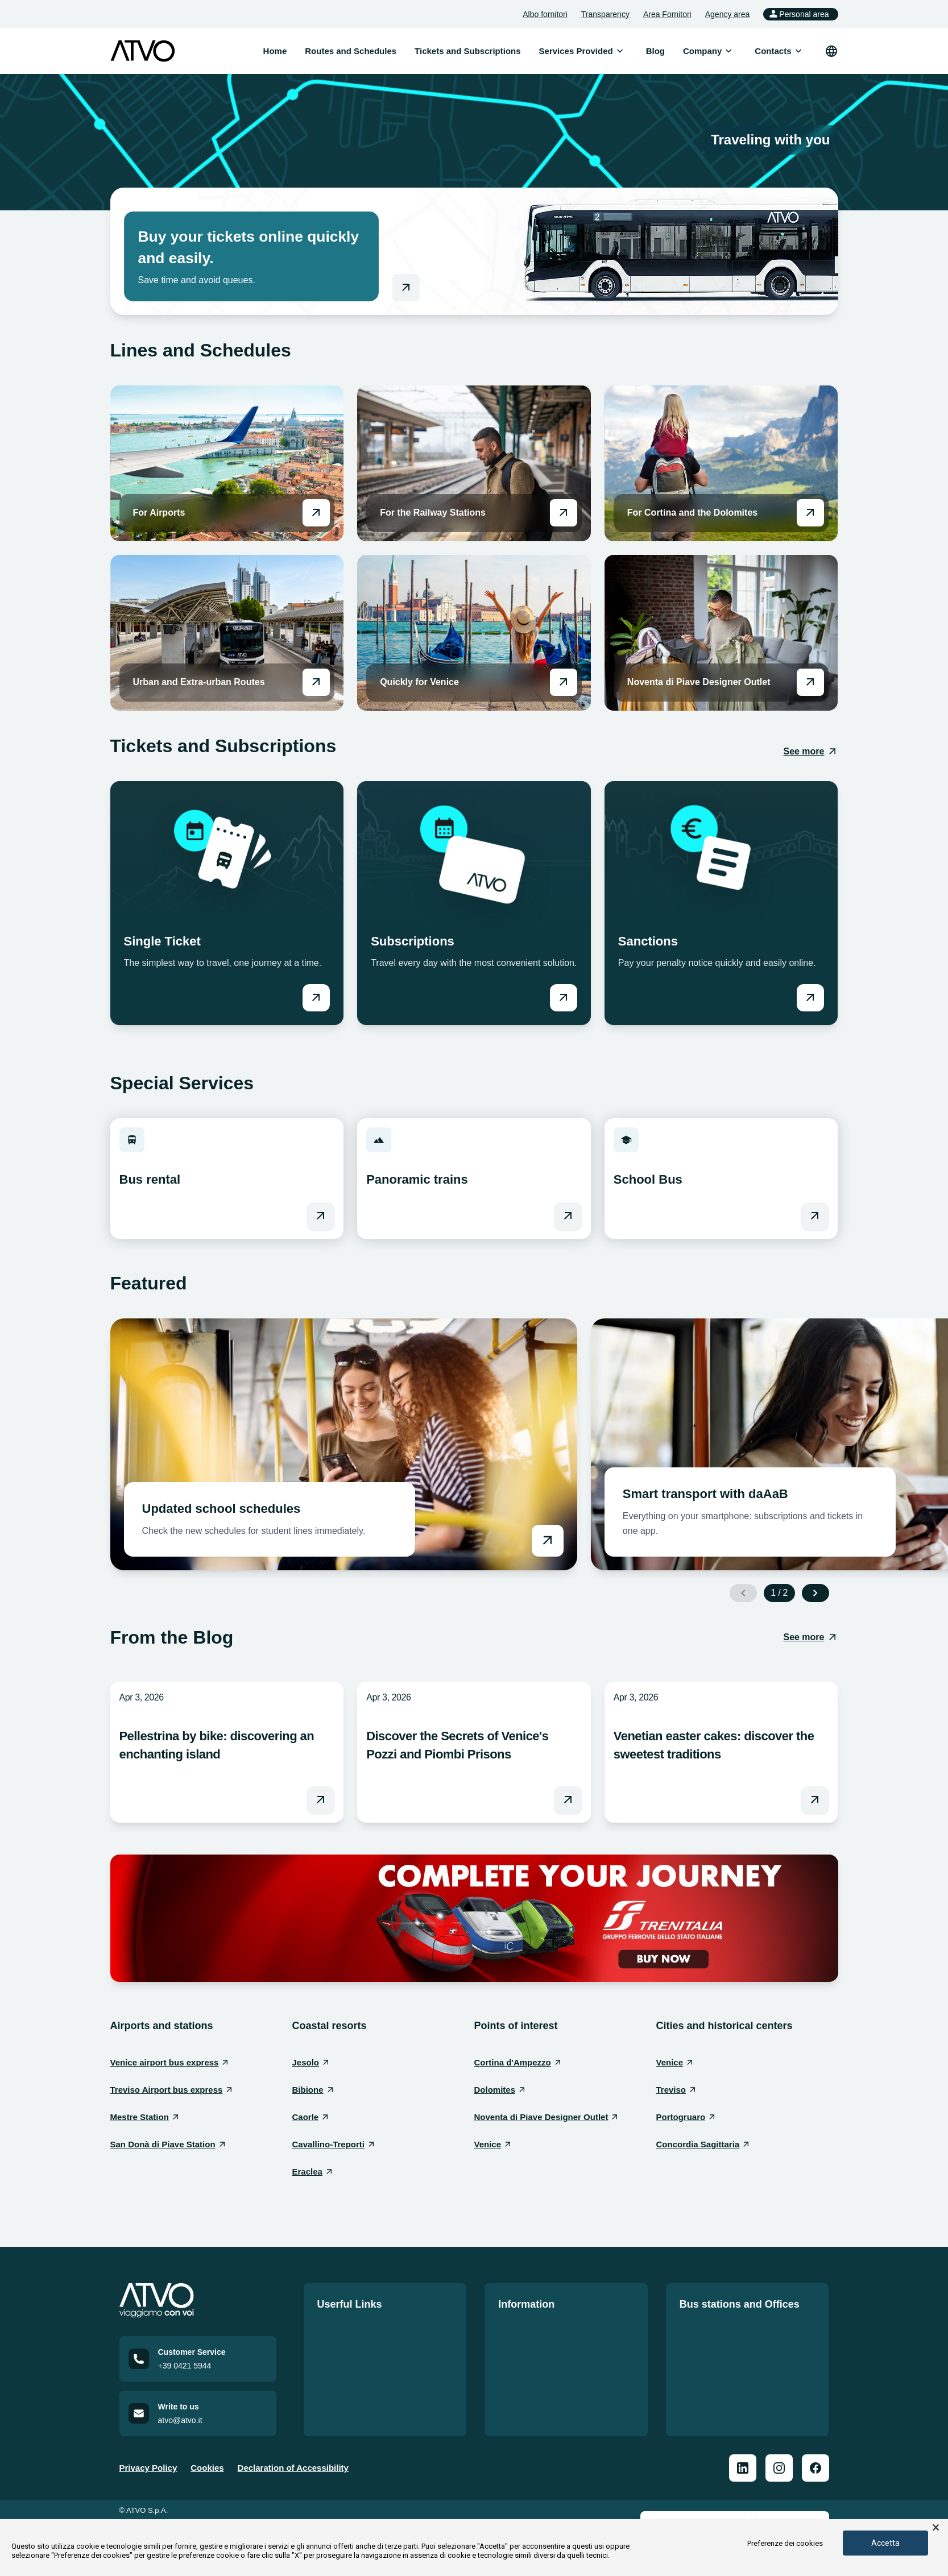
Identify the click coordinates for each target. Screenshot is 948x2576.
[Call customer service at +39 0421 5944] (197, 2362)
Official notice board (539, 2328)
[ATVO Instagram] (779, 2471)
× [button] (935, 2528)
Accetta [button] (885, 2543)
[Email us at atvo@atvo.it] (197, 2417)
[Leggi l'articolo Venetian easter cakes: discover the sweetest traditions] (815, 1800)
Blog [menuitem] (655, 51)
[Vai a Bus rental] (320, 1216)
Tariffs (330, 2348)
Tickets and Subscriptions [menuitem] (467, 51)
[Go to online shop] (406, 287)
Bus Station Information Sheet (741, 2348)
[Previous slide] (743, 1593)
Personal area (798, 13)
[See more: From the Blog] (810, 1637)
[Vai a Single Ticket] (316, 997)
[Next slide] (815, 1593)
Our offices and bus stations (737, 2328)
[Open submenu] (620, 51)
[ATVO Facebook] (815, 2471)
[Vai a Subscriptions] (563, 997)
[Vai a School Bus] (815, 1216)
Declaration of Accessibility (293, 2471)
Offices (694, 2369)
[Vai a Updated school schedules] (343, 1444)
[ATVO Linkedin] (742, 2471)
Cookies (207, 2471)
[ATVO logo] (142, 51)
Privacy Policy (148, 2471)
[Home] (197, 2300)
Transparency (605, 14)
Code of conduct (531, 2389)
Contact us (339, 2389)
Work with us (343, 2369)
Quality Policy (526, 2348)
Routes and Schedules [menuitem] (350, 51)
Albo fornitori (545, 14)
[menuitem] (576, 51)
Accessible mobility (538, 2410)
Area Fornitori (667, 14)
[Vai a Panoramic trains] (568, 1216)
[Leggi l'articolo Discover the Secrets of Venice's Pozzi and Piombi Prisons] (568, 1800)
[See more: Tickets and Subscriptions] (810, 751)
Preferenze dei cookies (785, 2543)
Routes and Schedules (363, 2328)
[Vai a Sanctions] (810, 997)
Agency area (727, 14)
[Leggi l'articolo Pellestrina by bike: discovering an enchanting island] (320, 1800)
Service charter (529, 2369)
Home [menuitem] (275, 51)
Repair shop (704, 2389)
